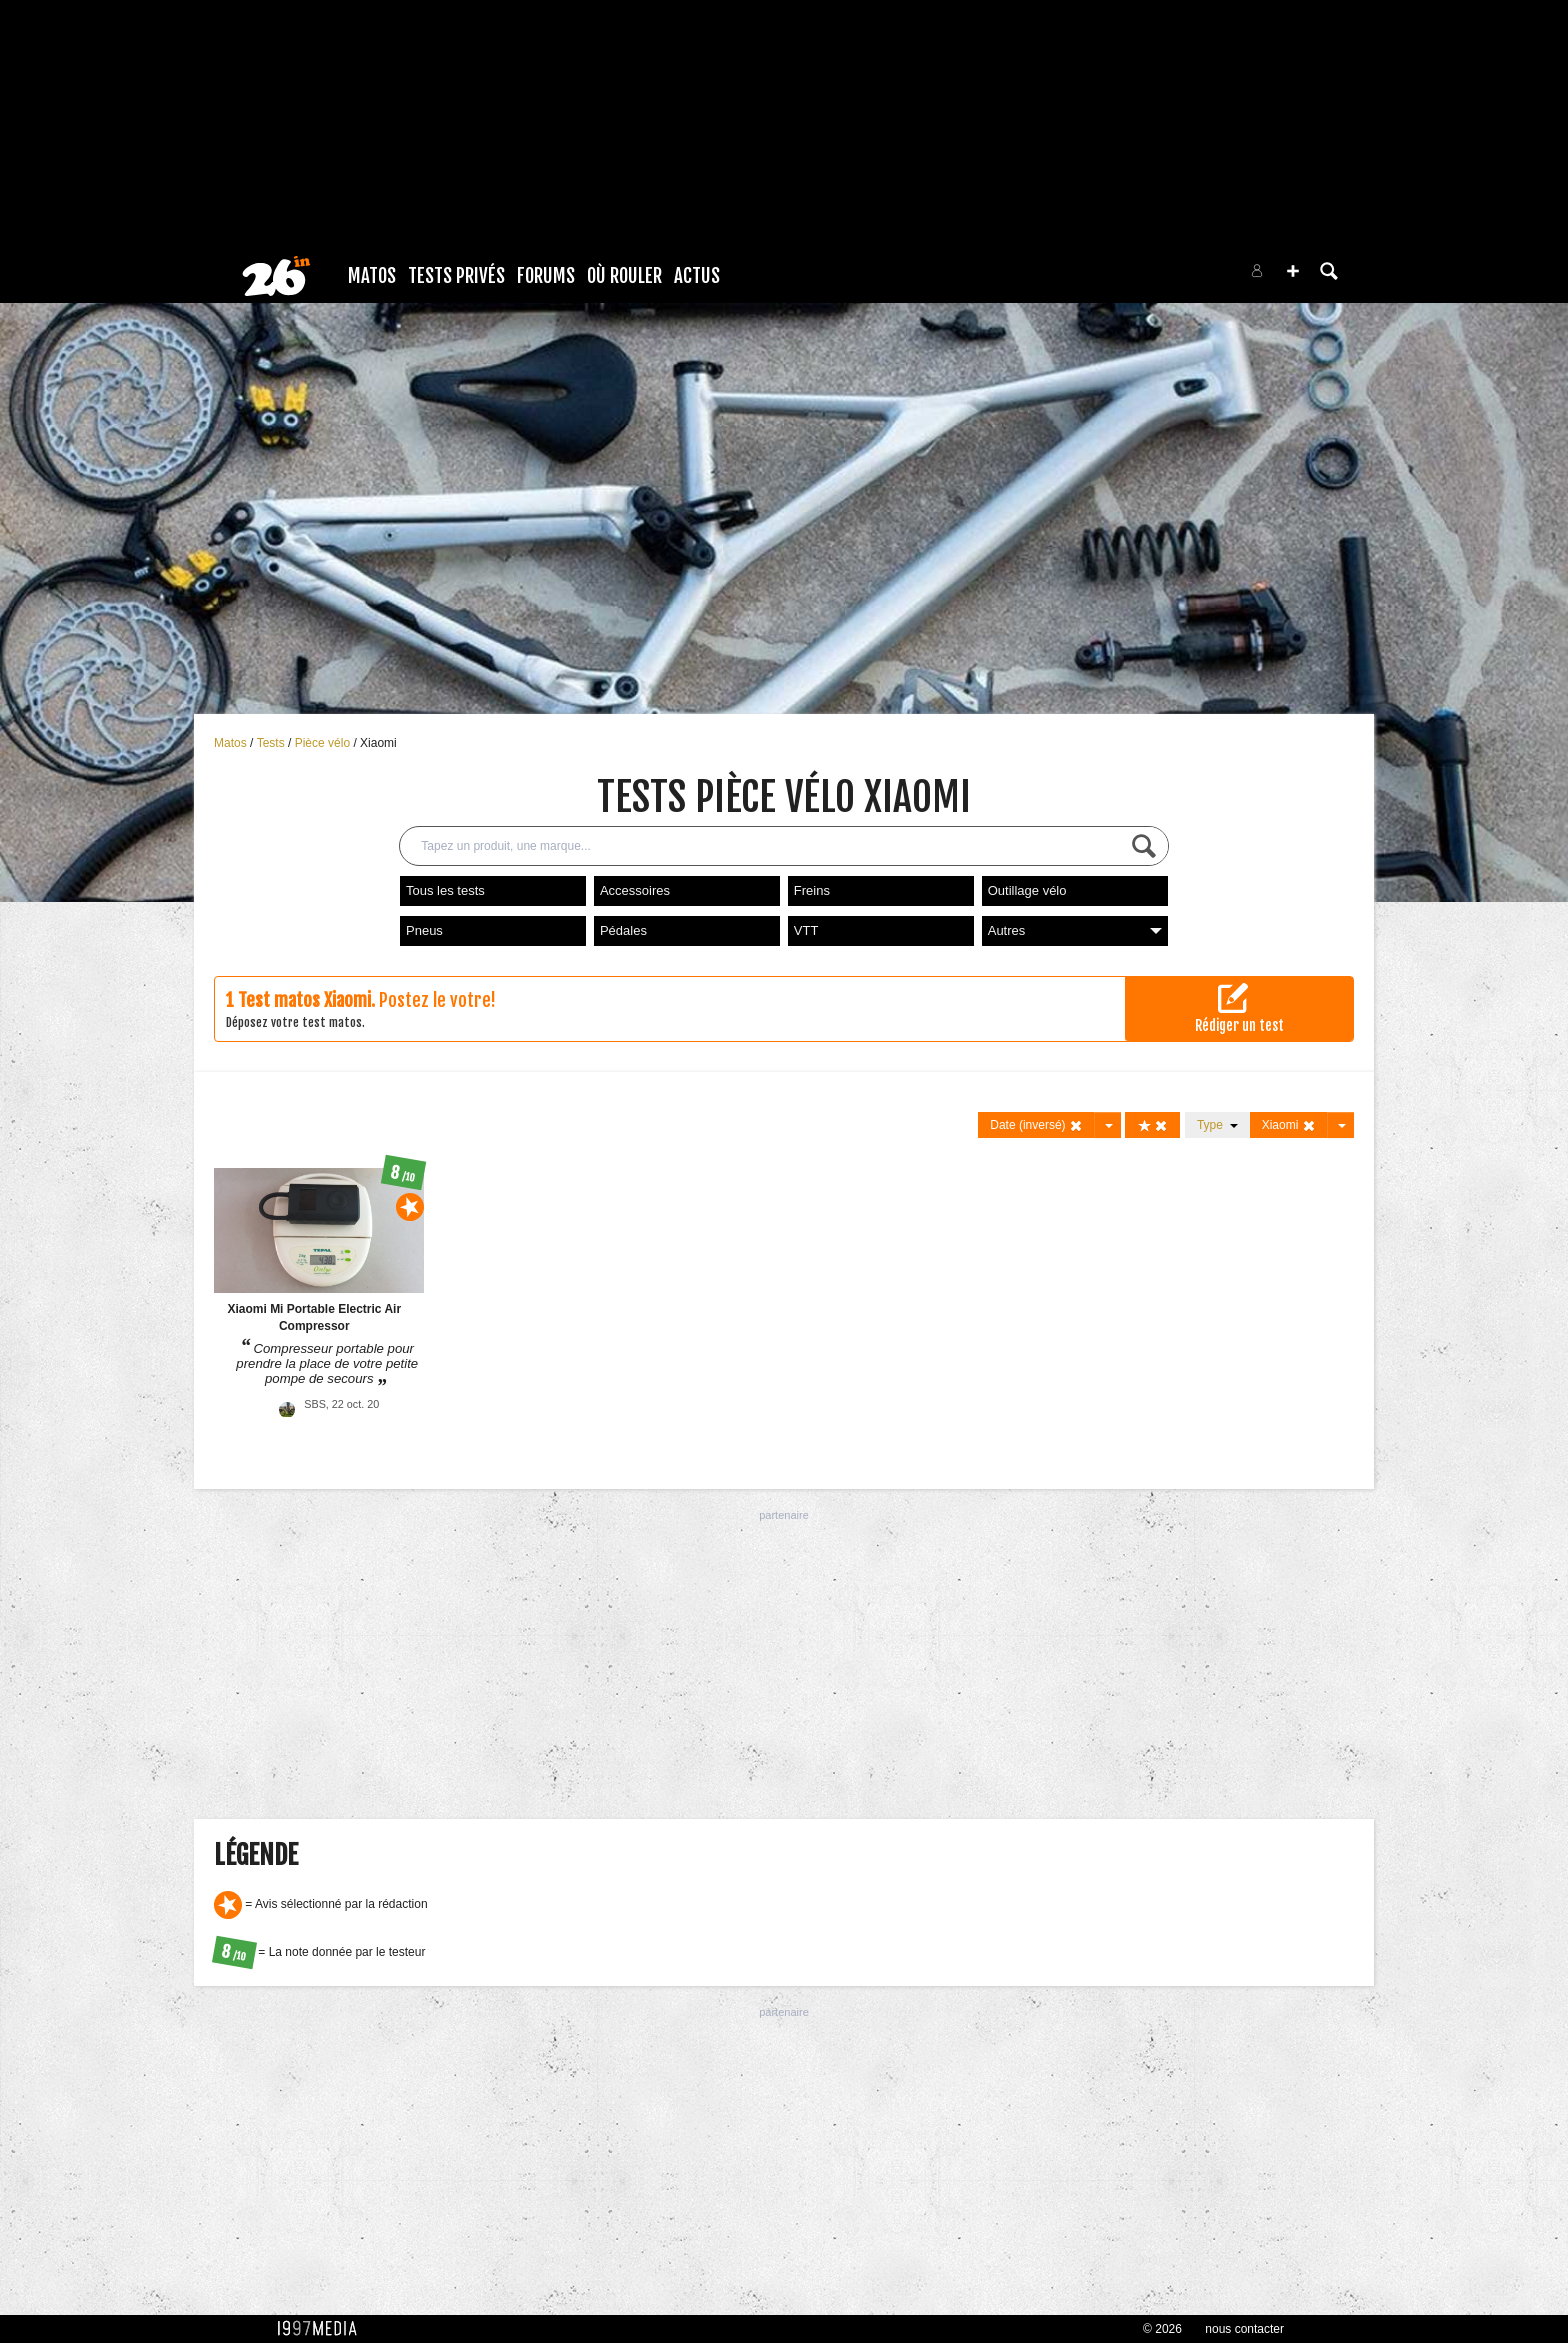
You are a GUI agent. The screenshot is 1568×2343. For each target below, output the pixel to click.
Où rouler (624, 276)
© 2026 (1162, 2329)
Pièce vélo (324, 743)
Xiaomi (378, 743)
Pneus (424, 930)
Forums (546, 276)
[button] (1293, 271)
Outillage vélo (1027, 890)
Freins (812, 890)
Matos (372, 276)
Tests (272, 743)
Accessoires (635, 890)
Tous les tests (445, 890)
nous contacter (1244, 2329)
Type (1217, 1125)
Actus (697, 276)
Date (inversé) (1036, 1125)
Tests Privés (456, 276)
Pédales (623, 930)
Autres (1075, 930)
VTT (806, 930)
